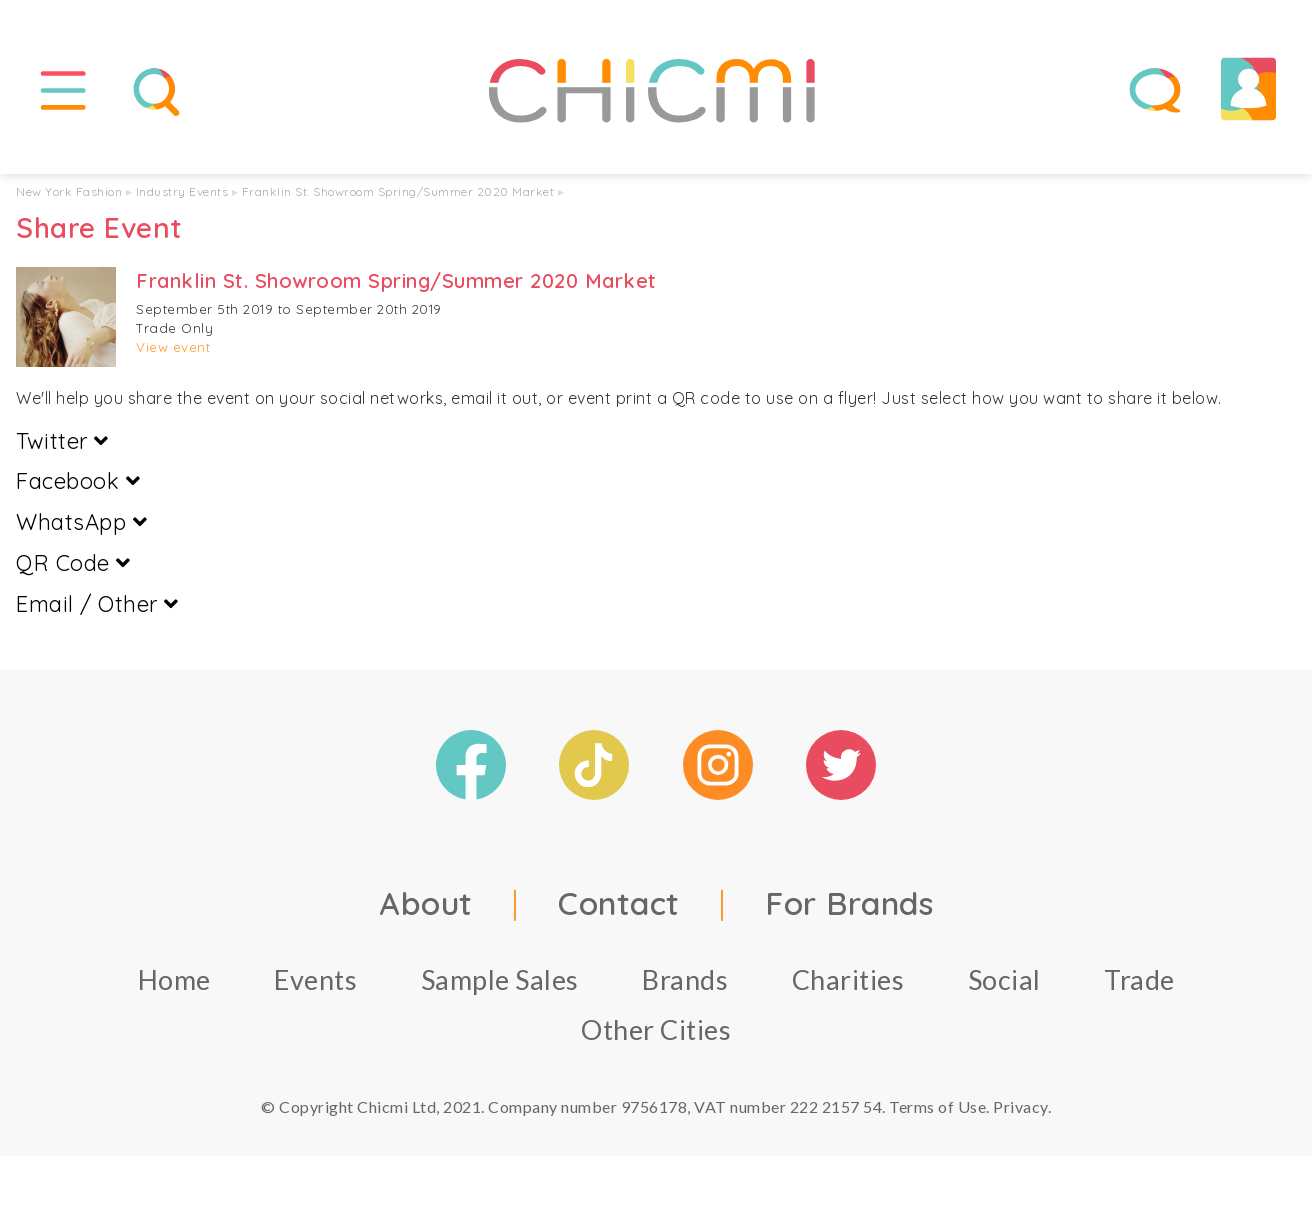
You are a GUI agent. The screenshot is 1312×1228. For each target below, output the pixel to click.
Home (174, 981)
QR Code (73, 566)
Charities (848, 981)
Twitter (62, 443)
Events (315, 981)
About (426, 905)
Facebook (78, 484)
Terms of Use (937, 1108)
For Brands (849, 905)
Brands (685, 981)
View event (173, 350)
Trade (1139, 981)
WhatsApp (81, 525)
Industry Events (182, 194)
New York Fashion (69, 194)
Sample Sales (500, 981)
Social (1004, 981)
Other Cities (656, 1031)
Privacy (1020, 1108)
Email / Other (97, 607)
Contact (619, 905)
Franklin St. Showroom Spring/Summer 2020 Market (398, 194)
